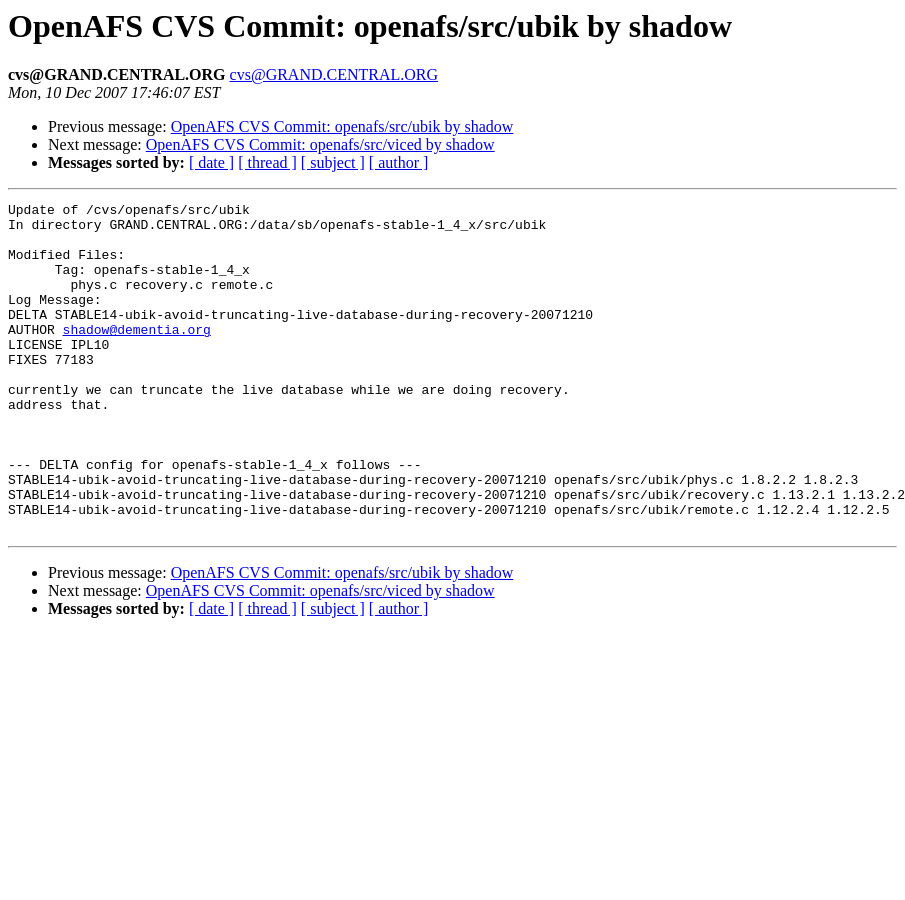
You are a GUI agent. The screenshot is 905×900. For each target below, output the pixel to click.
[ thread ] (267, 162)
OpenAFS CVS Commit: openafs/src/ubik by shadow (342, 126)
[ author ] (399, 162)
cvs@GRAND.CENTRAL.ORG (334, 74)
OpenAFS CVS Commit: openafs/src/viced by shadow (320, 144)
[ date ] (211, 162)
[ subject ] (333, 162)
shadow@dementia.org (137, 356)
